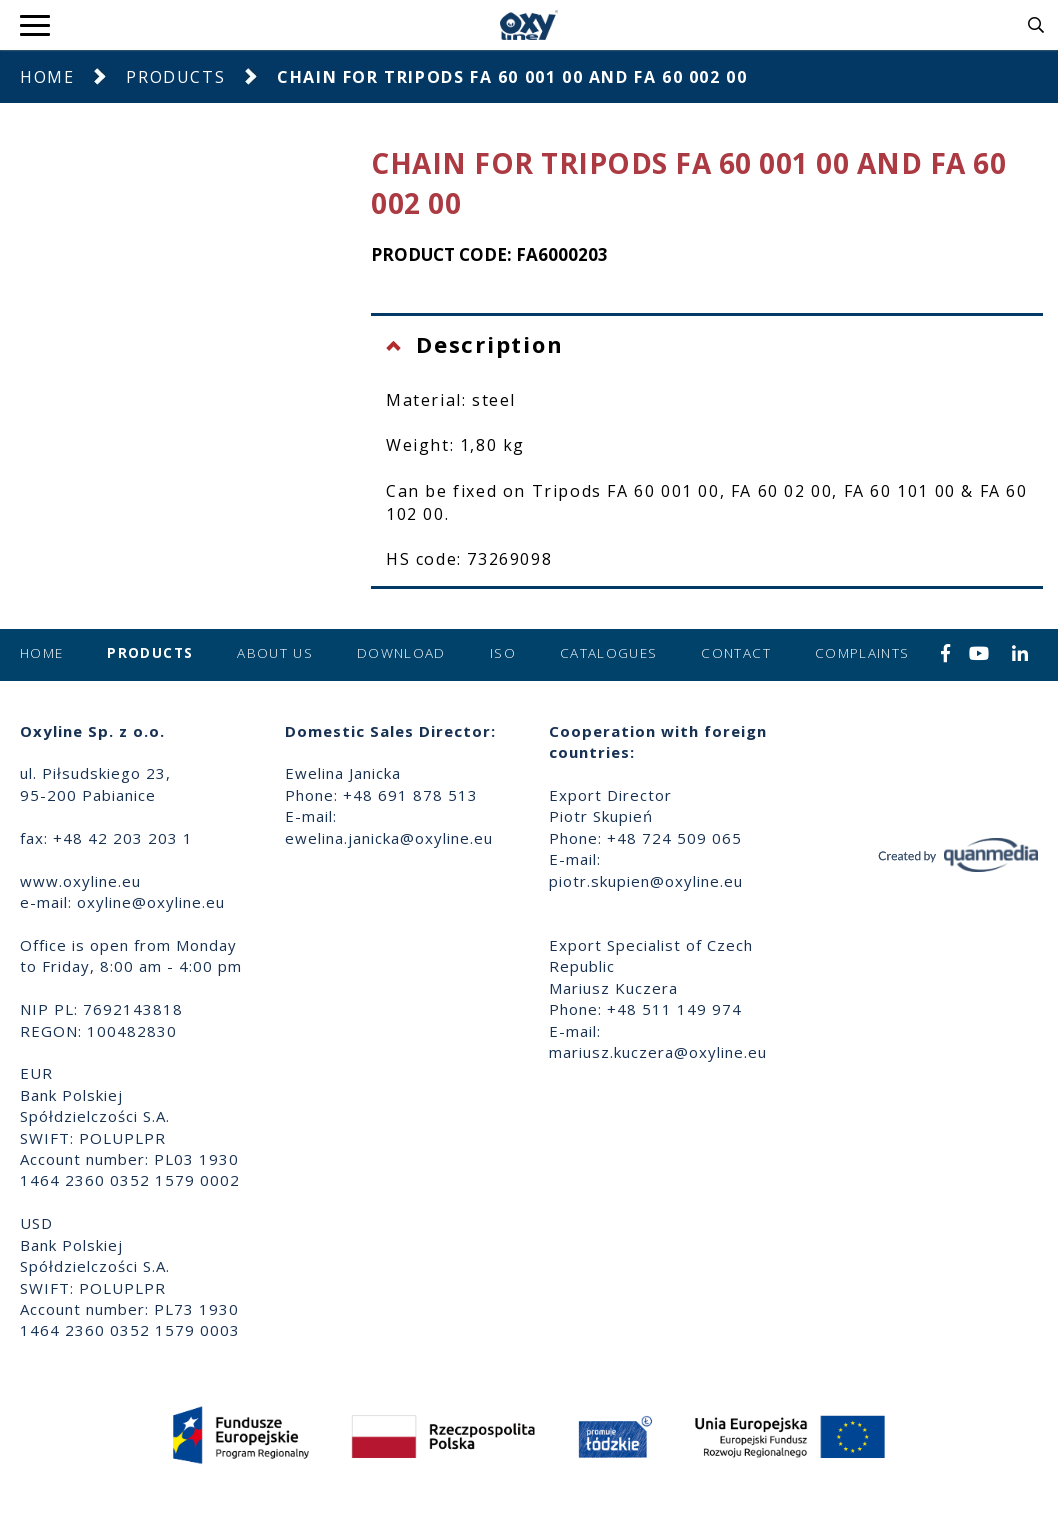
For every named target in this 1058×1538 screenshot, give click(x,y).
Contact (735, 653)
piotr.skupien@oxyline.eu (646, 881)
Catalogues (609, 653)
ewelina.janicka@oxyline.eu (389, 838)
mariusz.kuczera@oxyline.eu (658, 1052)
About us (275, 653)
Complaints (862, 653)
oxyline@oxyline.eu (151, 902)
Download (401, 653)
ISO (503, 653)
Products (175, 77)
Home (47, 77)
